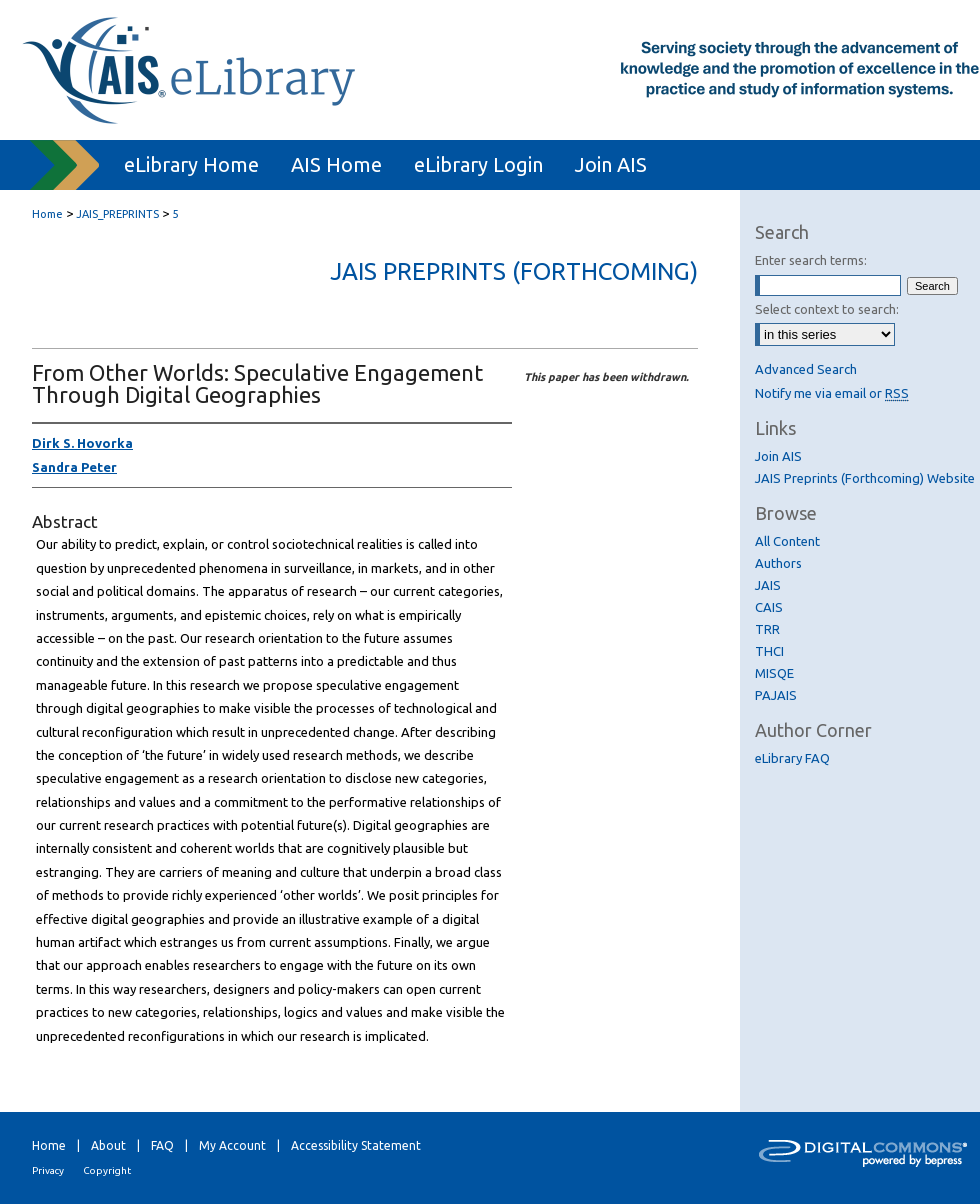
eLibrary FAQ (792, 758)
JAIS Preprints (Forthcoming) (514, 271)
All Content (787, 541)
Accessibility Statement (356, 1145)
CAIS (769, 607)
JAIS (768, 585)
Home (47, 214)
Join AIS (778, 456)
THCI (769, 651)
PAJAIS (776, 695)
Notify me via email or (832, 393)
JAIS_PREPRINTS (117, 214)
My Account (232, 1145)
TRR (767, 629)
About (108, 1145)
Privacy (48, 1170)
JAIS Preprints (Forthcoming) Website (865, 478)
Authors (778, 563)
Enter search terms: (811, 260)
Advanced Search (806, 369)
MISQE (774, 673)
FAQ (162, 1145)
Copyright (107, 1170)
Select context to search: (827, 309)
